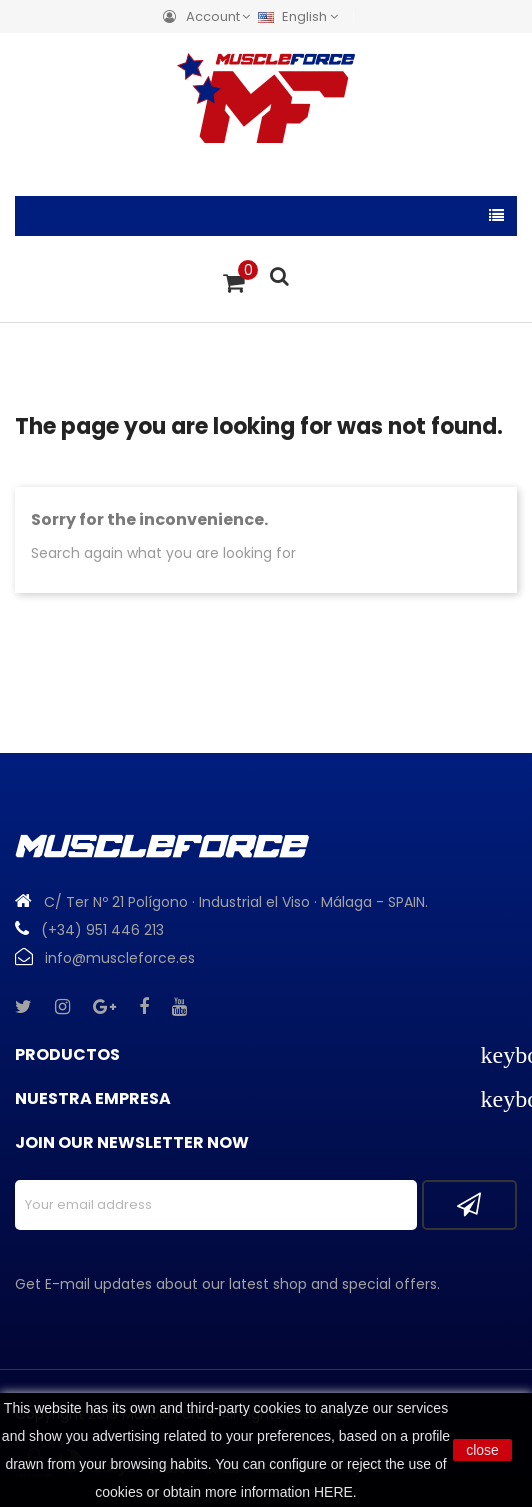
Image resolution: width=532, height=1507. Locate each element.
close (482, 1450)
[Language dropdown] (303, 16)
